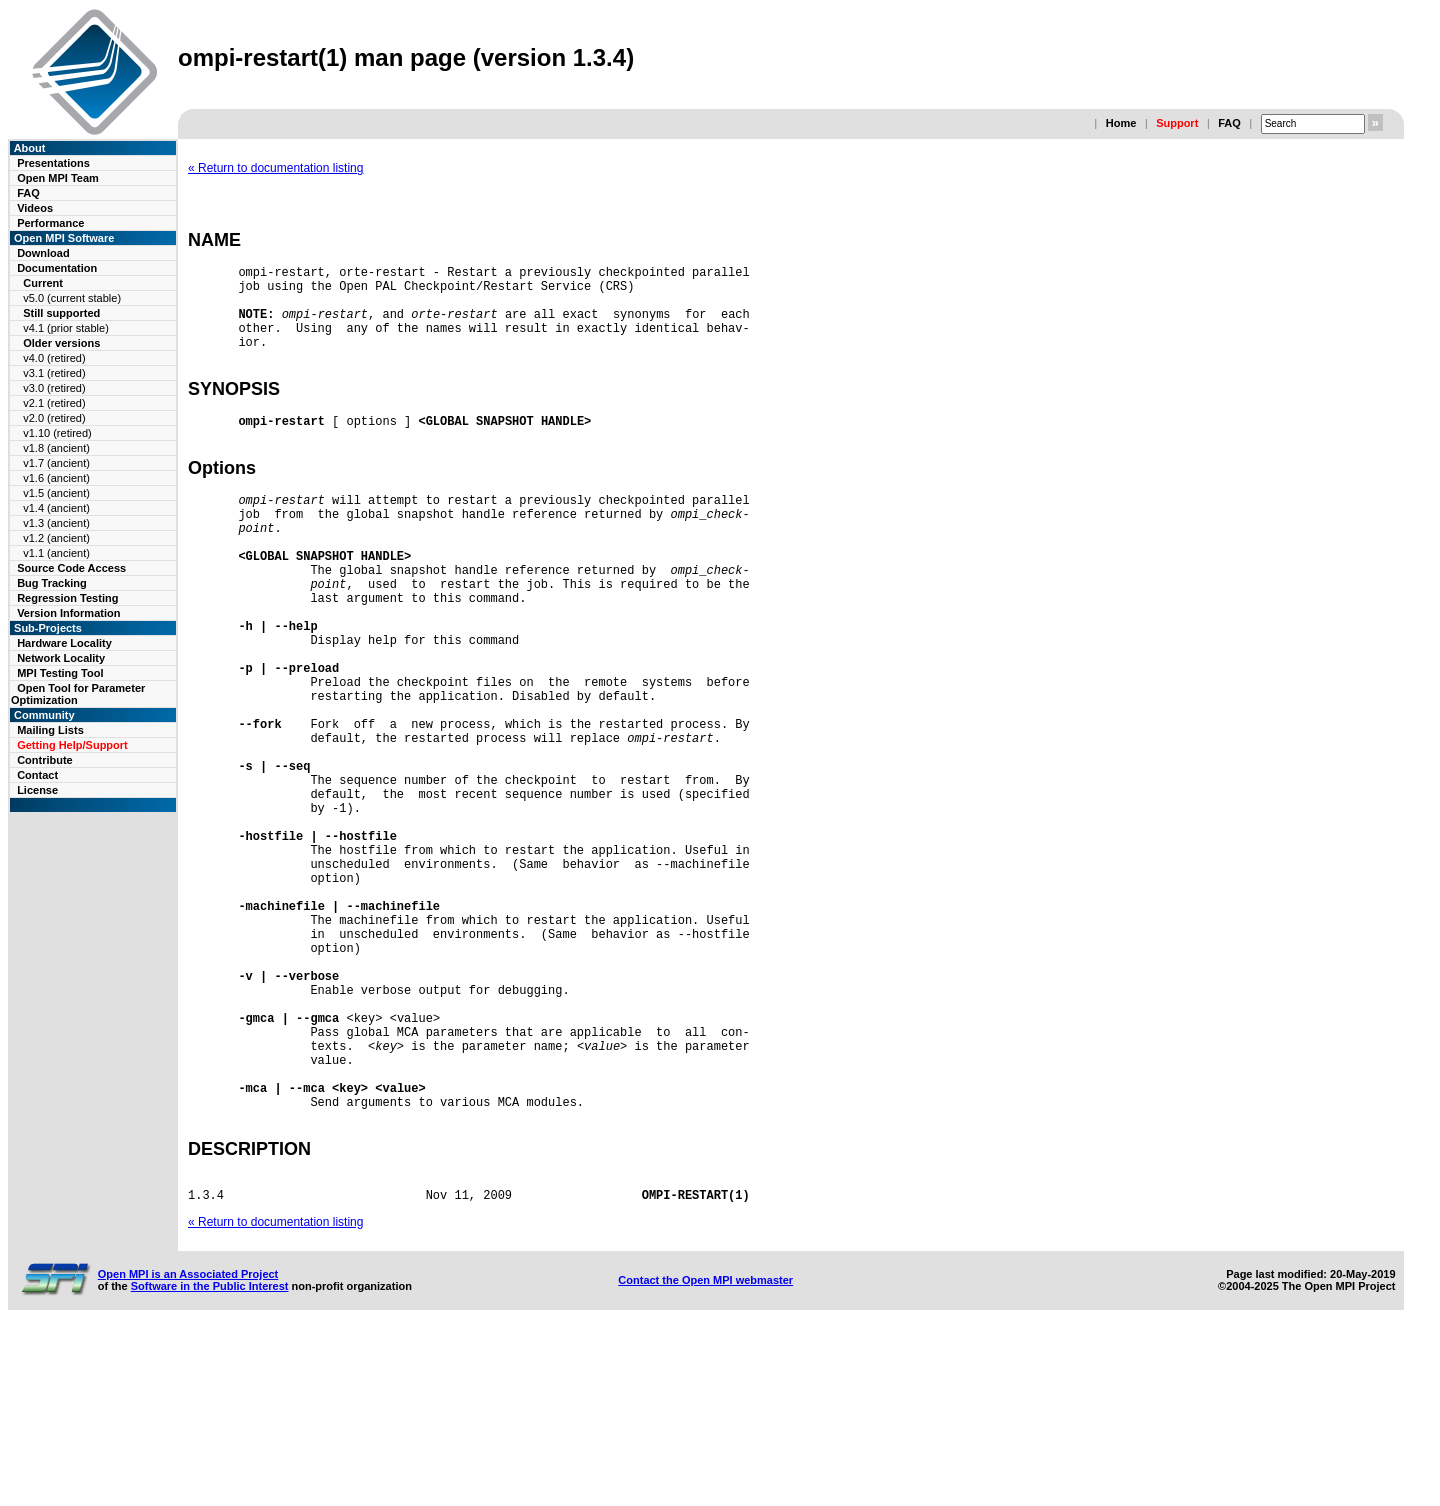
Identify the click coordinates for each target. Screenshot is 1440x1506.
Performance (50, 223)
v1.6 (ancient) (56, 478)
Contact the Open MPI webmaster (705, 1454)
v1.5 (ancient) (56, 493)
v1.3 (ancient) (56, 523)
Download (43, 253)
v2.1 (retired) (54, 403)
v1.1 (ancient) (56, 553)
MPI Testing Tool (60, 673)
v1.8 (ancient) (56, 448)
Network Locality (61, 658)
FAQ (1229, 123)
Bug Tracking (52, 583)
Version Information (68, 613)
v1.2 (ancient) (56, 538)
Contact (37, 775)
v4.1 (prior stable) (66, 328)
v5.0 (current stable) (72, 298)
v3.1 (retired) (54, 373)
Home (1121, 123)
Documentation (57, 268)
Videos (35, 208)
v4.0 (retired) (54, 358)
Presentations (53, 163)
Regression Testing (67, 598)
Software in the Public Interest (210, 1460)
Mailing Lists (50, 730)
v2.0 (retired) (54, 418)
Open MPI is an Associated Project (188, 1448)
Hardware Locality (64, 643)
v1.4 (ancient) (56, 508)
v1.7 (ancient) (56, 463)
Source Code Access (71, 568)
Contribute (45, 760)
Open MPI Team (58, 178)
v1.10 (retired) (57, 433)
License (37, 790)
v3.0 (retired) (54, 388)
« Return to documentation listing (275, 168)
